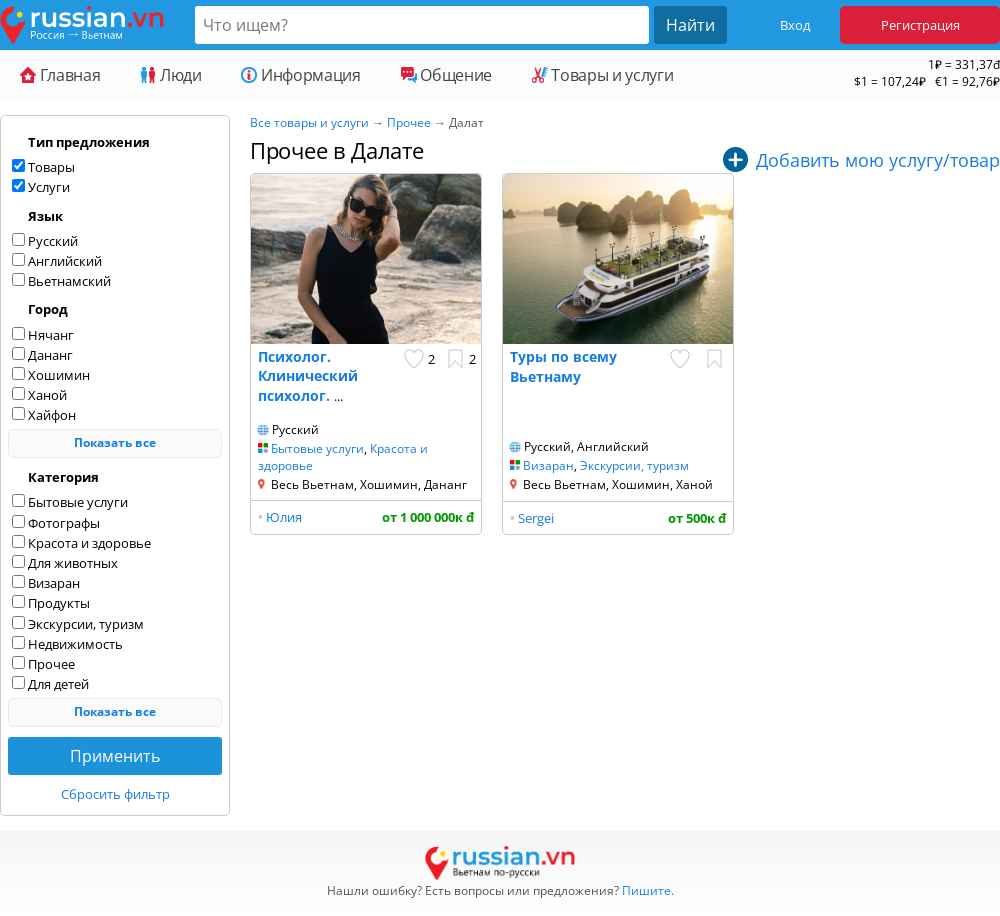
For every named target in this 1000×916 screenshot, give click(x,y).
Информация (300, 75)
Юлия (284, 517)
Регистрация (920, 25)
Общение (446, 75)
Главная (60, 75)
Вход (795, 25)
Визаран (548, 465)
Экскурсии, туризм (634, 465)
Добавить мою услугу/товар (878, 160)
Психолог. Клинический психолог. (308, 376)
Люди (170, 75)
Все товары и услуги (309, 122)
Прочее (409, 122)
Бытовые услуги (317, 448)
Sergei (536, 518)
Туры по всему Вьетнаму (563, 366)
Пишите (646, 890)
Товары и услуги (602, 75)
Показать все (115, 442)
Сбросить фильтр (115, 794)
